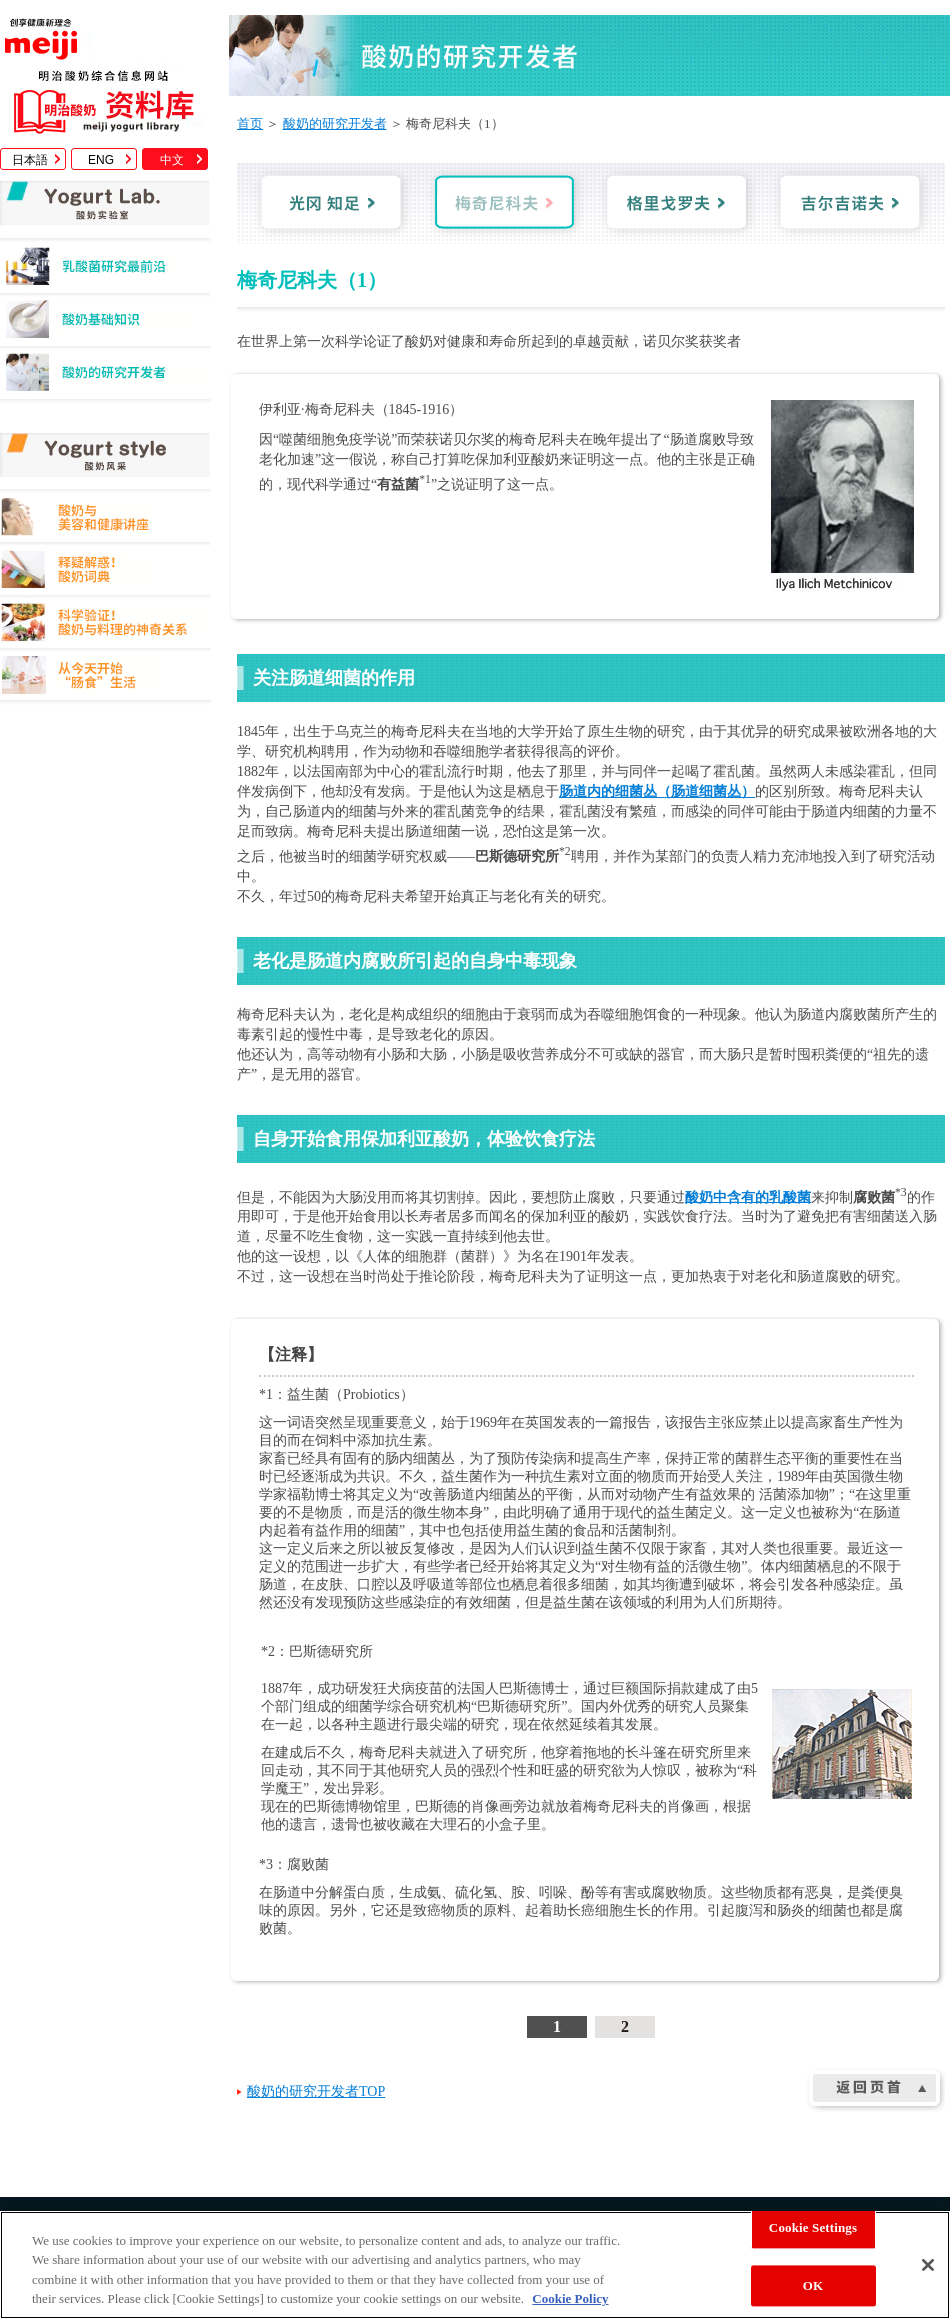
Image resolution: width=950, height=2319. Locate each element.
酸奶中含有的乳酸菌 (748, 1196)
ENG (101, 160)
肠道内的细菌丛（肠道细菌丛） (657, 791)
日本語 (30, 160)
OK (813, 2285)
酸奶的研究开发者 (105, 377)
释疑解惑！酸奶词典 (105, 572)
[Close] (928, 2265)
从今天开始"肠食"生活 (105, 678)
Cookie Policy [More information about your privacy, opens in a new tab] (570, 2298)
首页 (250, 123)
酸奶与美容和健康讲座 (105, 519)
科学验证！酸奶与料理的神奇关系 (105, 625)
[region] (475, 2265)
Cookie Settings (813, 2227)
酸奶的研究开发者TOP (316, 2091)
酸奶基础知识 (105, 324)
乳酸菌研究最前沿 (105, 271)
